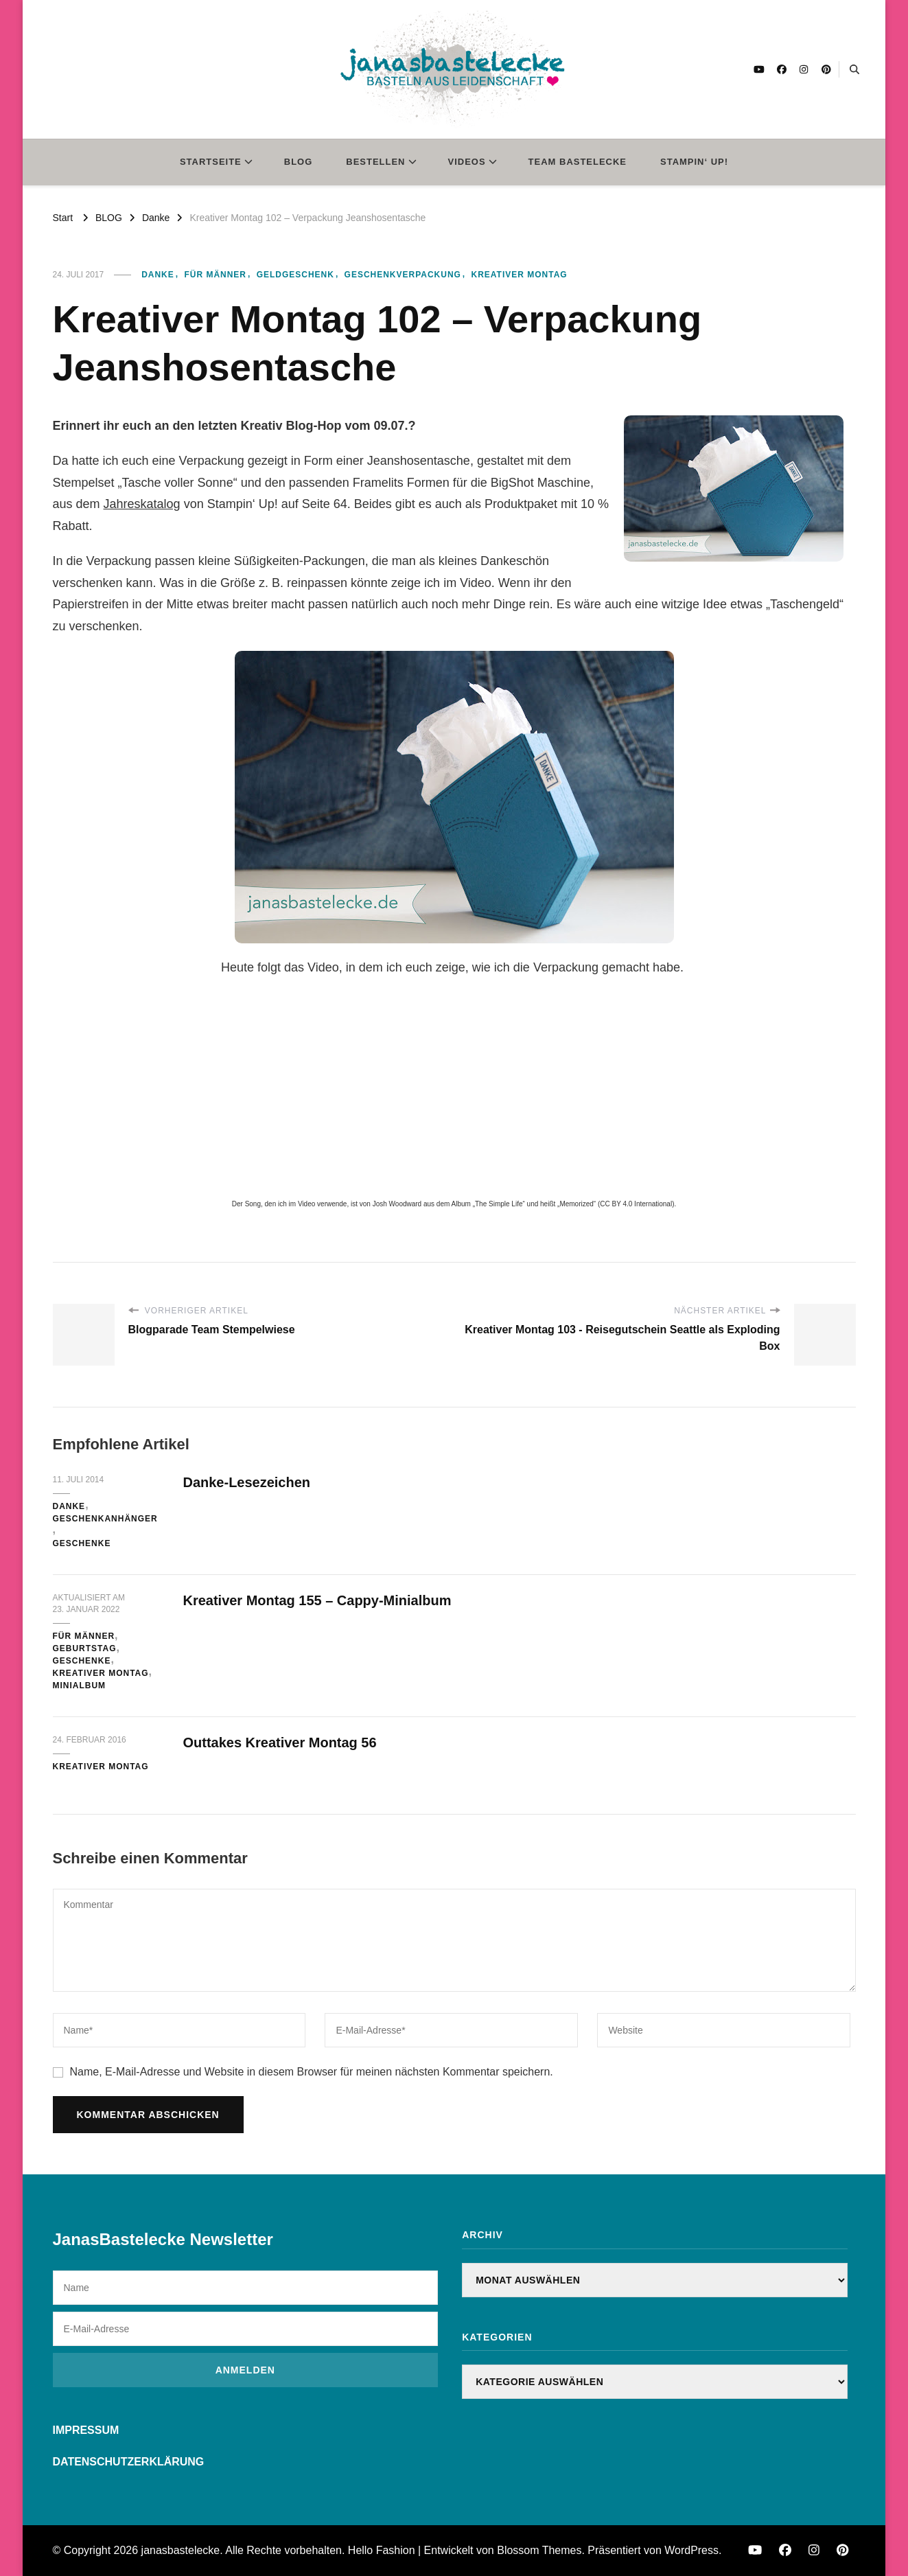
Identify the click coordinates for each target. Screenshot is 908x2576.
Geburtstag (85, 1648)
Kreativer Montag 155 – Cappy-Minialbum (317, 1600)
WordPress (691, 2550)
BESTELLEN (375, 162)
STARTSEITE (211, 162)
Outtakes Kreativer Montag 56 (280, 1742)
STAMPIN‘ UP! (694, 162)
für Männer (215, 274)
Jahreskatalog (142, 504)
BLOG (298, 162)
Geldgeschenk (295, 274)
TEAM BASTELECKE (577, 162)
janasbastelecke (180, 2550)
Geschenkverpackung (403, 274)
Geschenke (82, 1543)
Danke (157, 274)
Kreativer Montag (520, 274)
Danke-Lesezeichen (247, 1482)
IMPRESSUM (86, 2430)
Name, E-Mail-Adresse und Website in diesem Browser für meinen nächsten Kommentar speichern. (311, 2072)
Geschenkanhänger (105, 1518)
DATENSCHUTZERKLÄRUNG (129, 2462)
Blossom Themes (539, 2550)
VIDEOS (467, 162)
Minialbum (79, 1685)
